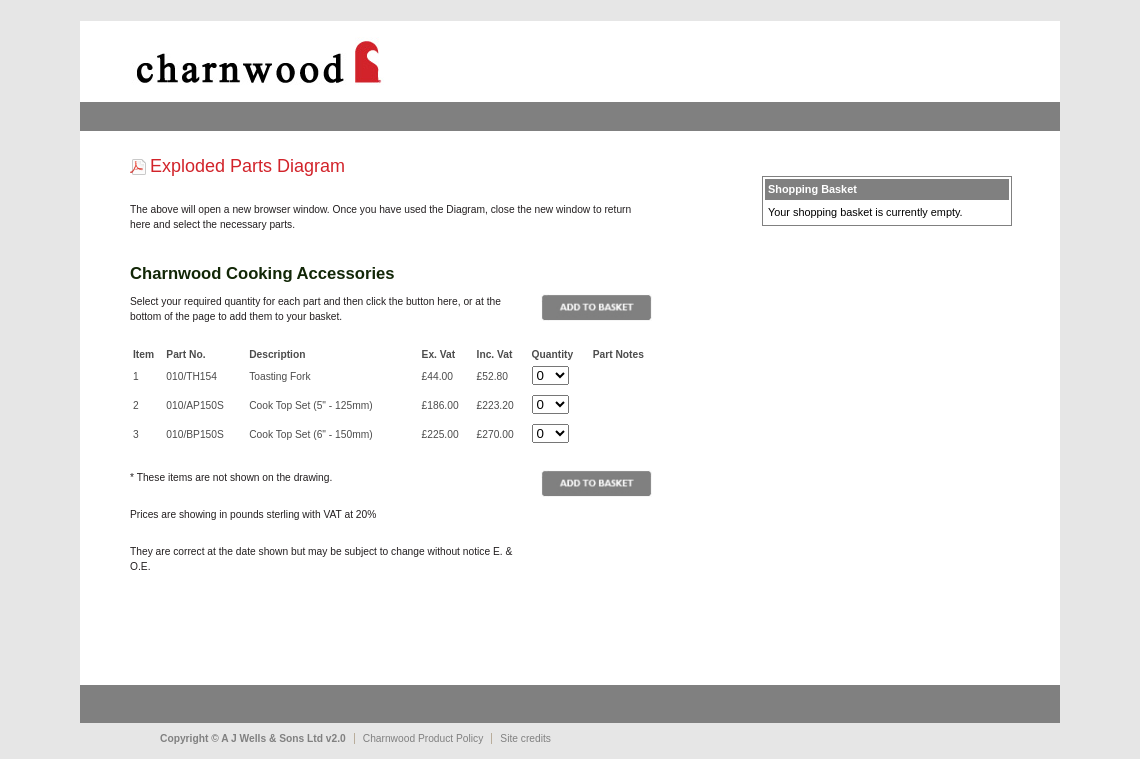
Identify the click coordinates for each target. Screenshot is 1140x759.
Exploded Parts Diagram (247, 166)
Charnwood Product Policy (423, 738)
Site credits (525, 738)
